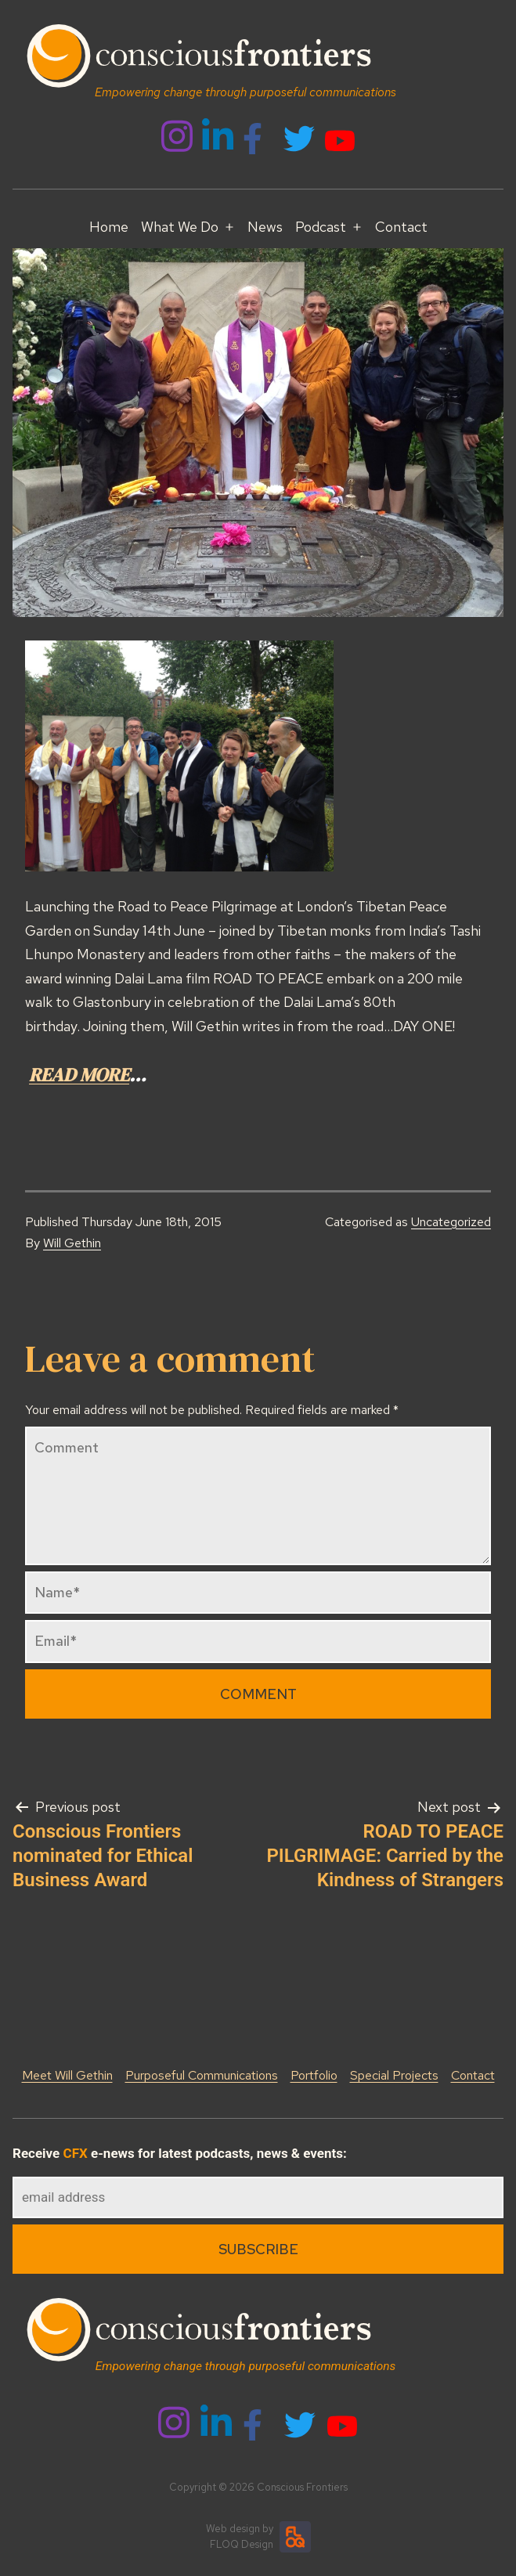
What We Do (179, 227)
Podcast (320, 227)
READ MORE (79, 1075)
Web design (233, 2528)
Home (108, 227)
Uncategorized (451, 1222)
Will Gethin (72, 1243)
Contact (401, 227)
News (265, 227)
